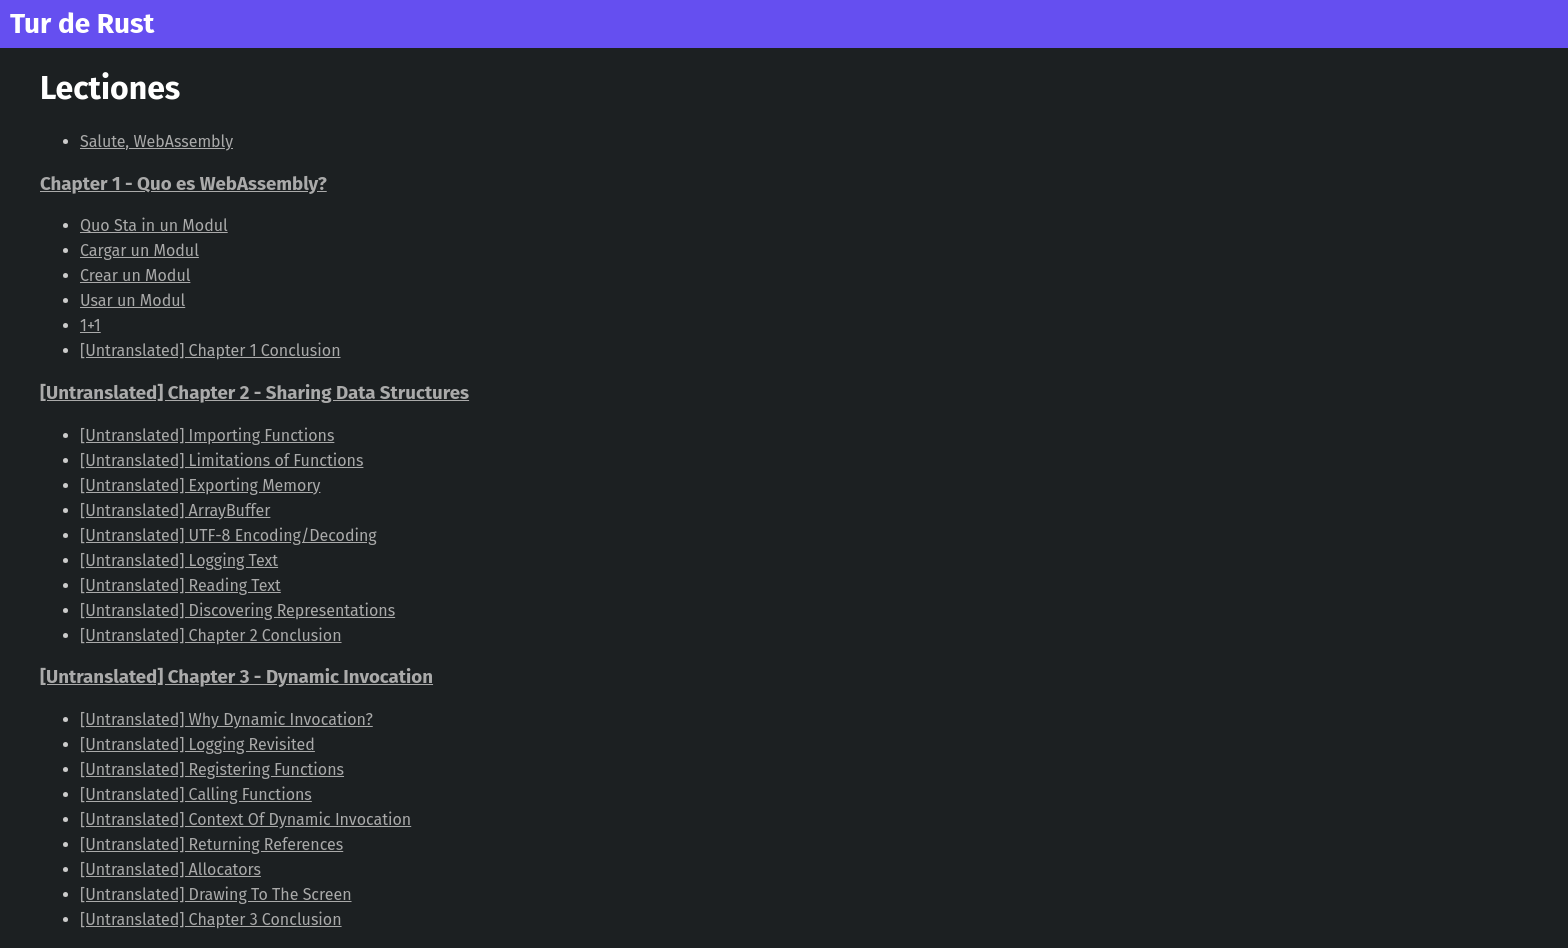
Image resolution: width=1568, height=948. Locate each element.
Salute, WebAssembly (156, 141)
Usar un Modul (132, 300)
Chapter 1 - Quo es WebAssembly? (183, 184)
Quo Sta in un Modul (154, 225)
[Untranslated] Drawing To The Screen (216, 894)
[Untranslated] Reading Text (180, 585)
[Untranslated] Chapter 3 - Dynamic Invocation (236, 677)
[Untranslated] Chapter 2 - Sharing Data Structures (254, 393)
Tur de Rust (82, 23)
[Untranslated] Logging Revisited (197, 744)
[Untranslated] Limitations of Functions (221, 460)
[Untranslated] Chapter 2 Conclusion (211, 635)
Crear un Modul (135, 275)
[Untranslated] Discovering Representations (237, 610)
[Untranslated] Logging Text (179, 560)
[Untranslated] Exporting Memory (200, 485)
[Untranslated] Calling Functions (196, 794)
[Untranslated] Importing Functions (207, 435)
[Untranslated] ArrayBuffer (175, 510)
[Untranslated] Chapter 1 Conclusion (210, 350)
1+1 (90, 325)
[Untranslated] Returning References (211, 844)
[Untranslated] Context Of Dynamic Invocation (245, 819)
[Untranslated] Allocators (170, 869)
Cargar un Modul (139, 250)
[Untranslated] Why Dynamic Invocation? (226, 719)
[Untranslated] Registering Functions (212, 769)
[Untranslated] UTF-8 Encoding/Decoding (228, 535)
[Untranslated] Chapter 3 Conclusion (211, 919)
